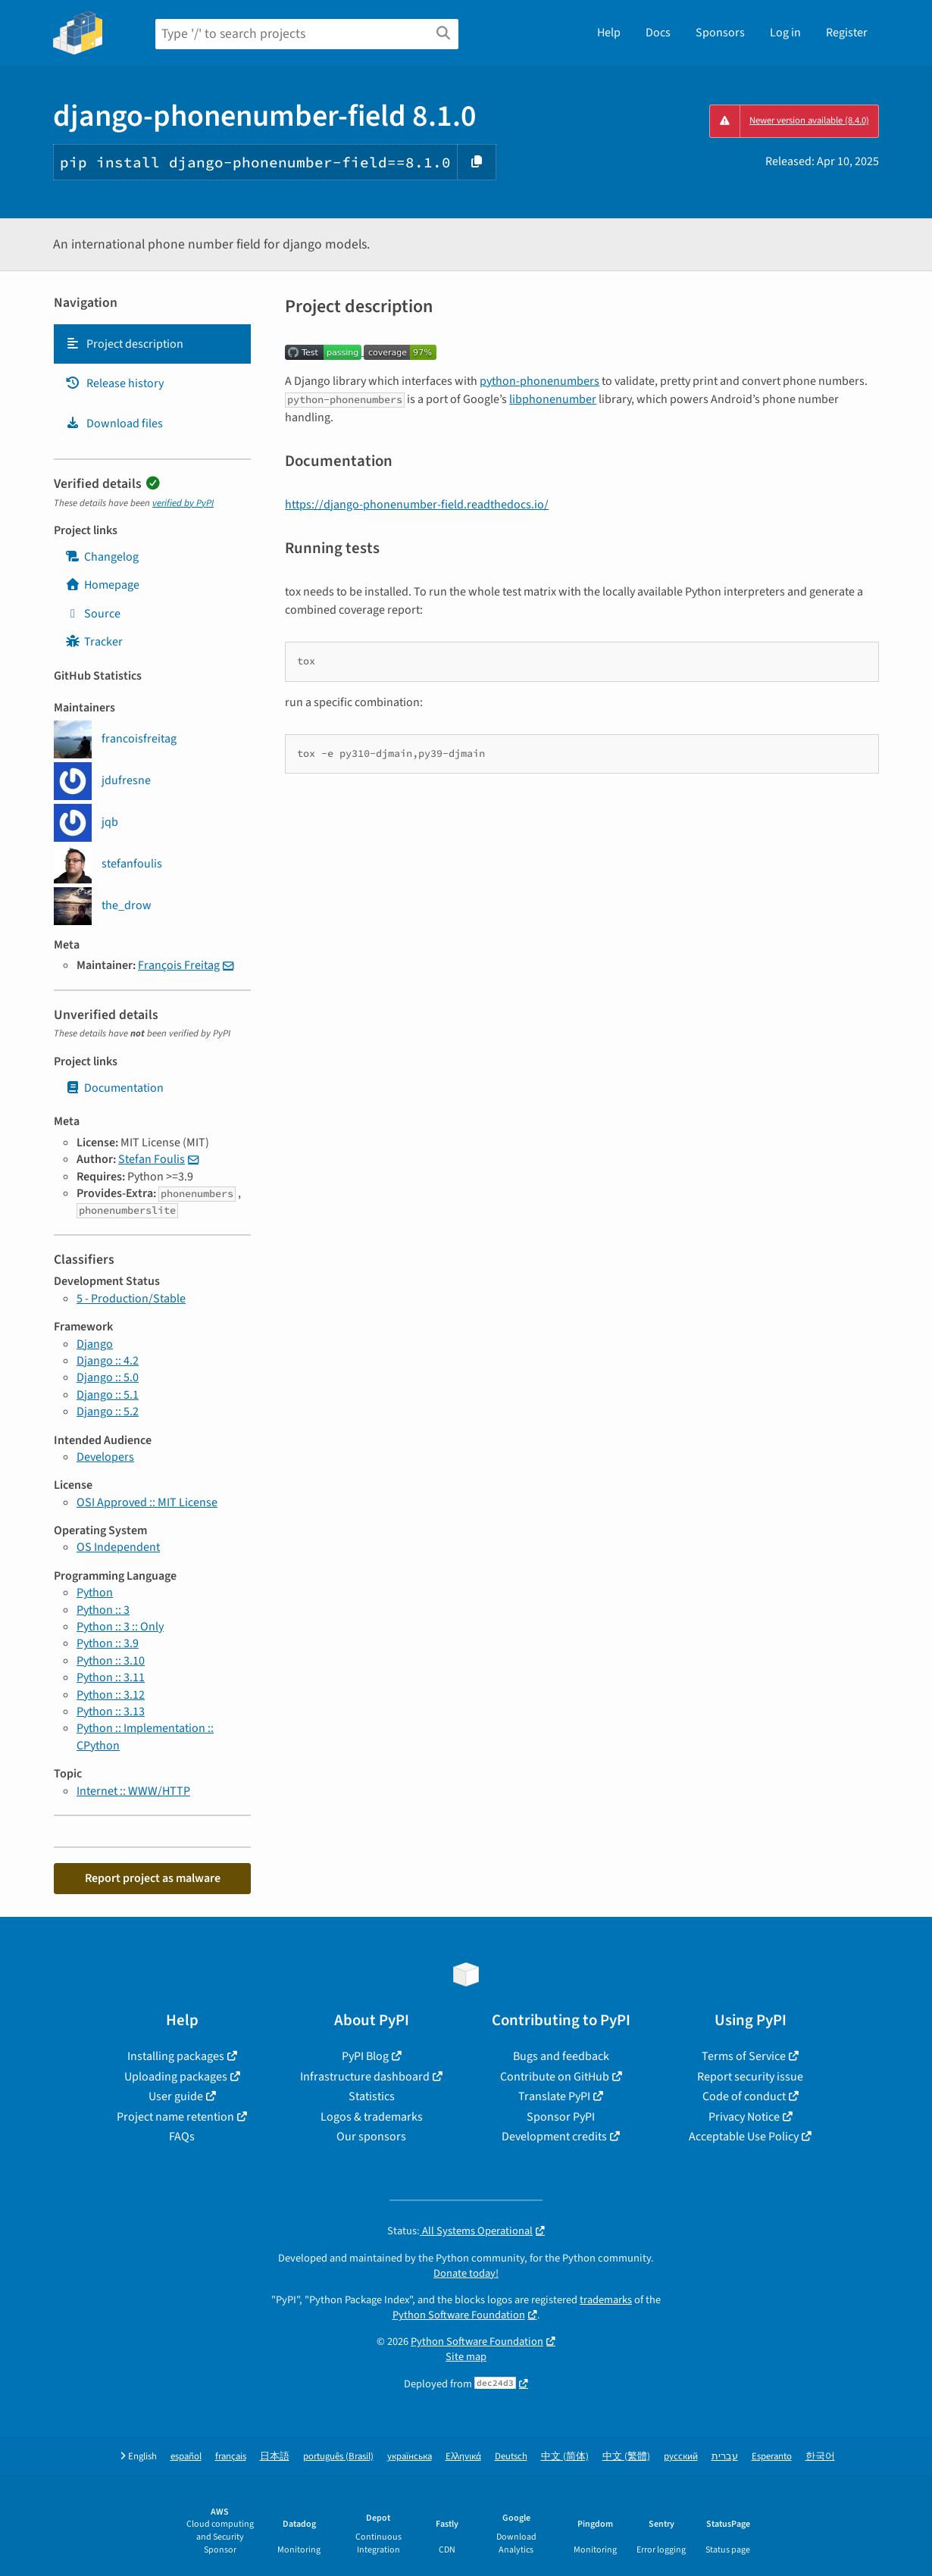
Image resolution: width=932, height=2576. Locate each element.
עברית (725, 2456)
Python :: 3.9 (108, 1643)
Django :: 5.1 (108, 1394)
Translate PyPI (554, 2096)
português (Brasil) (338, 2456)
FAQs (182, 2136)
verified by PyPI (183, 503)
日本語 (274, 2456)
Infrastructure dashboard (365, 2076)
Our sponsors (371, 2136)
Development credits (554, 2136)
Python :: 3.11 (111, 1677)
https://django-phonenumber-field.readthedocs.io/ (417, 504)
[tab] (152, 344)
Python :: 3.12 (111, 1695)
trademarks (606, 2300)
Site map (466, 2357)
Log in (785, 32)
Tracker (94, 641)
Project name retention (175, 2117)
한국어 (820, 2456)
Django (95, 1344)
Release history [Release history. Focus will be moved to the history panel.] (114, 383)
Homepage (102, 585)
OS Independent (118, 1547)
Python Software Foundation (459, 2315)
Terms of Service (744, 2056)
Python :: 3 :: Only (120, 1626)
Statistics (372, 2096)
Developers (105, 1457)
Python (95, 1592)
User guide (176, 2096)
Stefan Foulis (151, 1159)
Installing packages (175, 2056)
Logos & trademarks (372, 2117)
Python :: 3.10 (111, 1660)
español (186, 2456)
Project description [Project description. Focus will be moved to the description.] (124, 344)
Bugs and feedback (561, 2056)
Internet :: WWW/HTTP (133, 1791)
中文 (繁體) (626, 2456)
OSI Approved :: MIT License (147, 1502)
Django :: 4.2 (108, 1360)
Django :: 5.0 (108, 1377)
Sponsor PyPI (561, 2117)
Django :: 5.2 (108, 1411)
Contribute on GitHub (554, 2076)
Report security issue (750, 2076)
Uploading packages (175, 2076)
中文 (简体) (565, 2456)
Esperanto (772, 2456)
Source (92, 613)
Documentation (114, 1088)
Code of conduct (744, 2096)
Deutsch (511, 2456)
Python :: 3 (103, 1610)
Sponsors (720, 32)
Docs (658, 32)
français (230, 2456)
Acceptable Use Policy (744, 2136)
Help (609, 32)
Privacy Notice (744, 2117)
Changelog (102, 557)
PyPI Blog (365, 2056)
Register (847, 32)
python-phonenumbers (539, 381)
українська (409, 2456)
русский (681, 2456)
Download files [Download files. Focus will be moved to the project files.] (114, 423)
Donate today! (466, 2273)
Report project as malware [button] (152, 1878)
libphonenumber (552, 399)
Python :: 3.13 (111, 1711)
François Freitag (179, 965)
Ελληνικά (463, 2456)
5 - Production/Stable (131, 1298)
